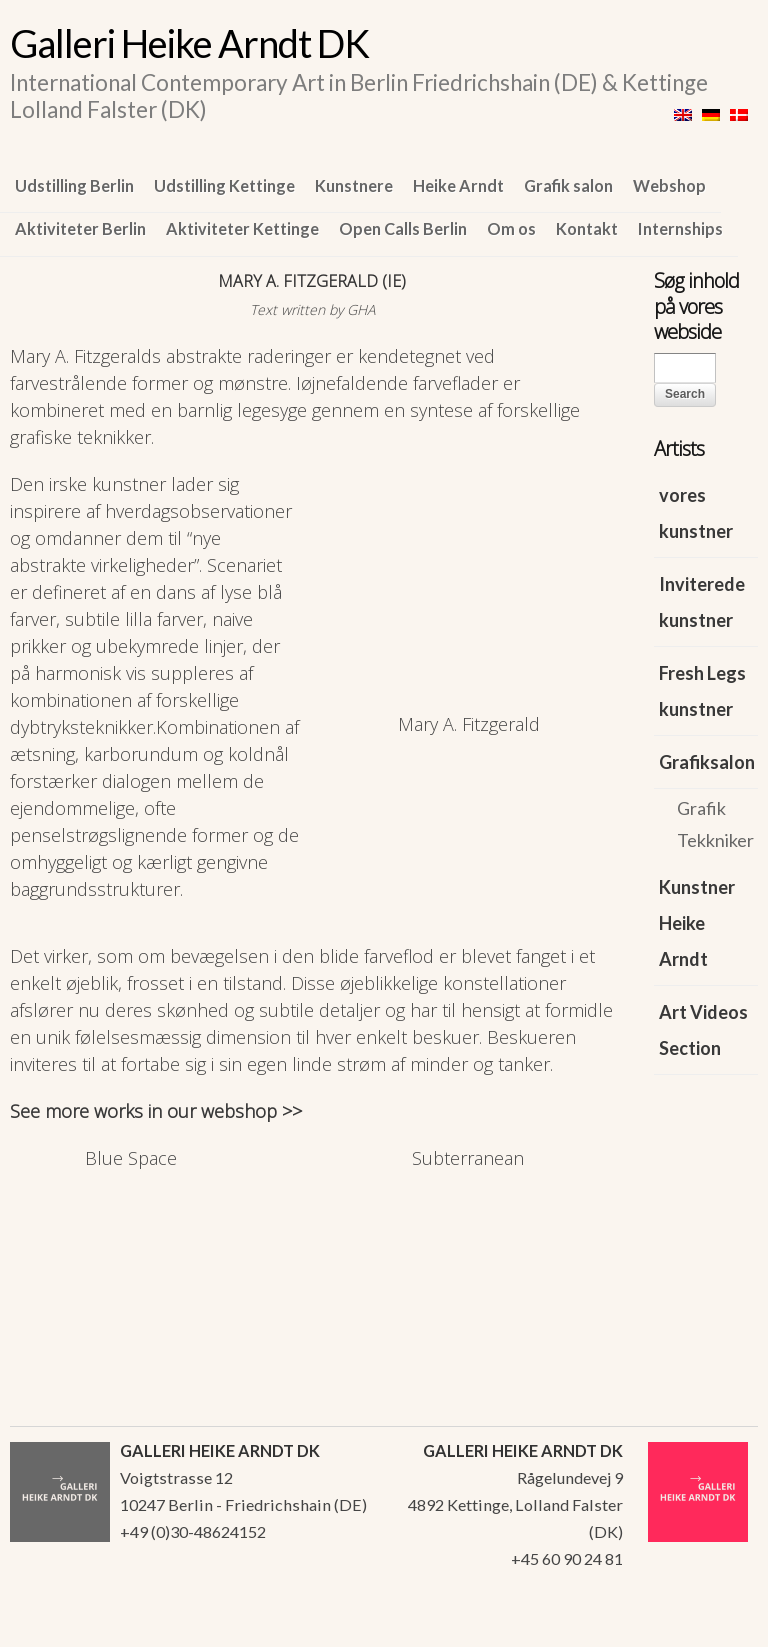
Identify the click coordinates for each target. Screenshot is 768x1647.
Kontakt (587, 228)
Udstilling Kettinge (224, 185)
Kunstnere (354, 185)
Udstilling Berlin (74, 185)
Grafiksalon (707, 762)
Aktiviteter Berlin (80, 228)
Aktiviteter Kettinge (242, 228)
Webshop (669, 185)
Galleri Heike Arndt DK (189, 43)
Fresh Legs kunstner (702, 691)
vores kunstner (696, 513)
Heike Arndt (458, 185)
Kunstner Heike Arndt (697, 923)
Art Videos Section (703, 1030)
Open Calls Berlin (403, 228)
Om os (511, 228)
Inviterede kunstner (702, 602)
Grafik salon (568, 185)
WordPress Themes (720, 1626)
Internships (680, 228)
